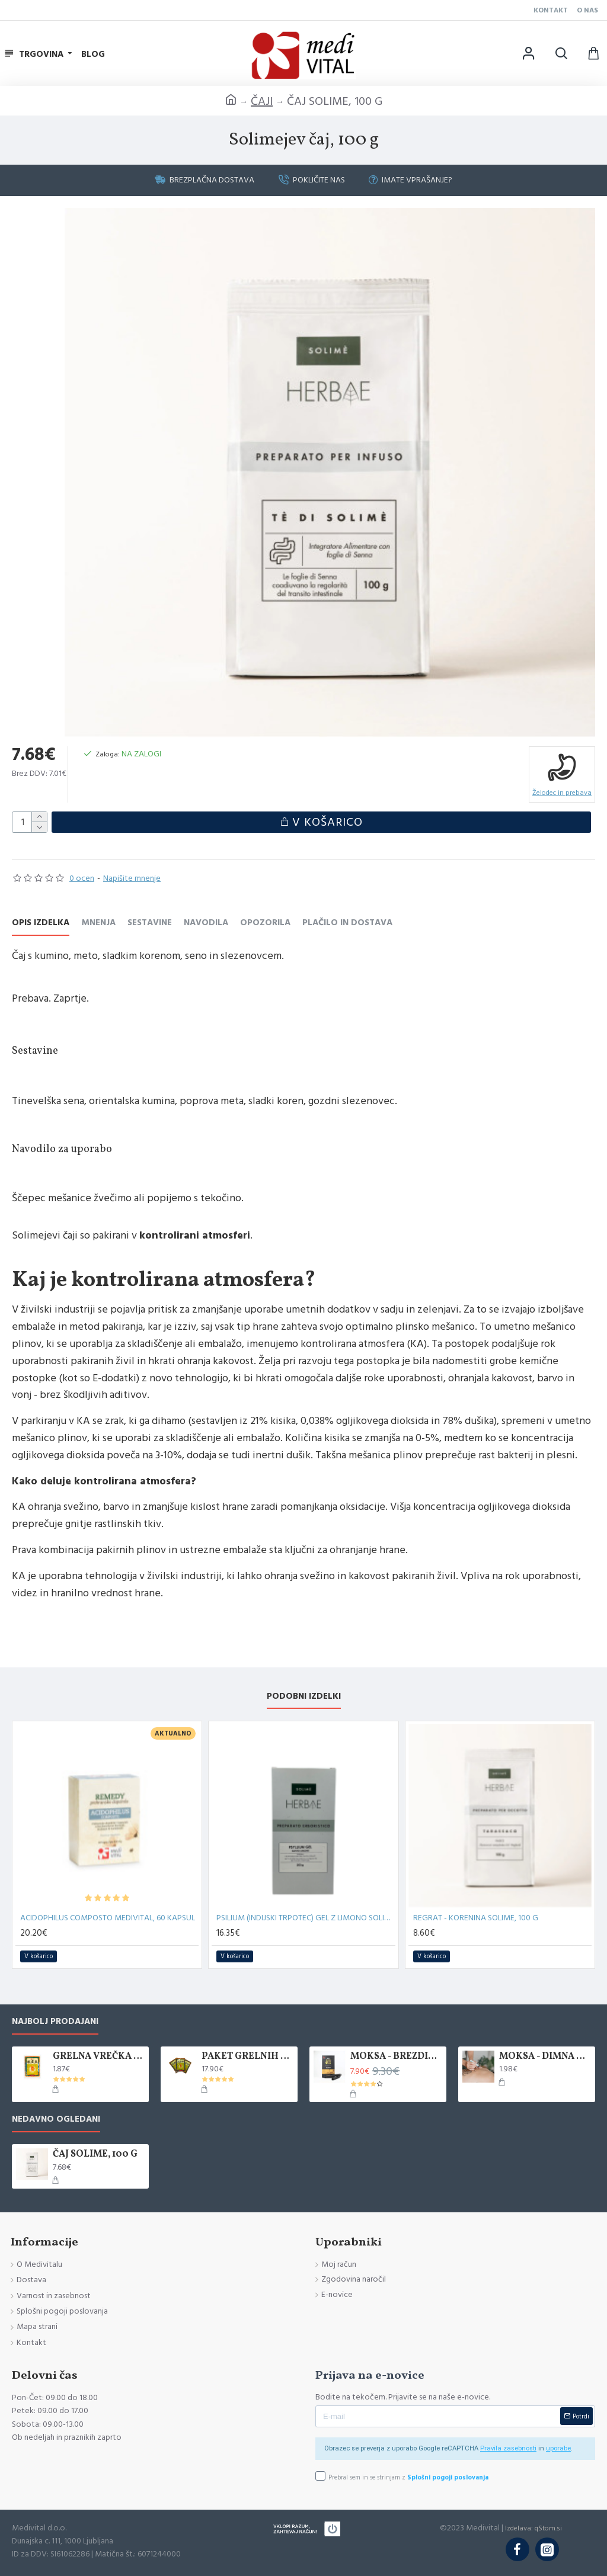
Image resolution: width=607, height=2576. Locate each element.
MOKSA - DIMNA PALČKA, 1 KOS (545, 2057)
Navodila (206, 923)
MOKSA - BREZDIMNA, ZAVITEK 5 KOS (396, 2057)
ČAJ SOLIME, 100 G (95, 2154)
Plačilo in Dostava (347, 923)
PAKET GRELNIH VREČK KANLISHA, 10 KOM (247, 2057)
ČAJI (262, 101)
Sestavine (149, 923)
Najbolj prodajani (55, 2022)
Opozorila (265, 923)
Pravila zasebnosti (508, 2448)
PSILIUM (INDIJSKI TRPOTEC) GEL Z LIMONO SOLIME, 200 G (305, 1918)
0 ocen (81, 878)
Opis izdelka (40, 923)
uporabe (558, 2448)
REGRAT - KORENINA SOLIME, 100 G (475, 1918)
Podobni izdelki (304, 1696)
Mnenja (98, 923)
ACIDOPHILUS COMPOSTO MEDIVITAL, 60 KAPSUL (107, 1918)
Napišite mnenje (132, 878)
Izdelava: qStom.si (533, 2528)
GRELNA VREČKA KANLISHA (99, 2057)
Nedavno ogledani (56, 2119)
